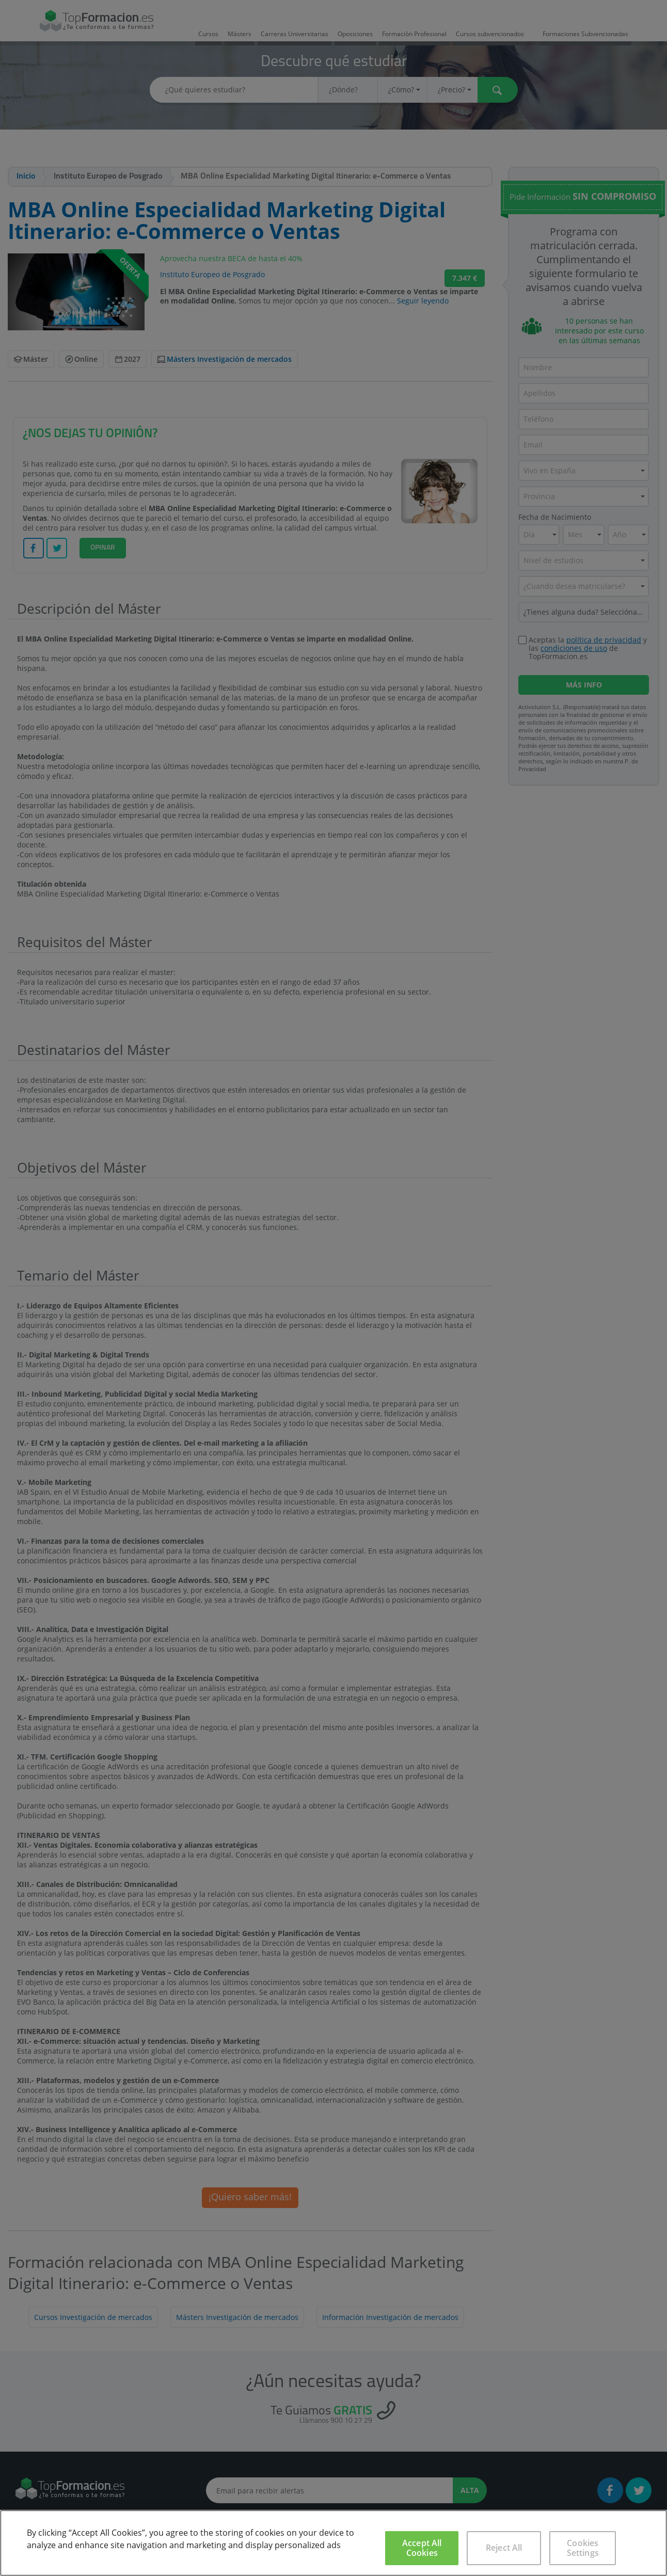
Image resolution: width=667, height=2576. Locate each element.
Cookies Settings (583, 2547)
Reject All (504, 2547)
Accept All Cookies (422, 2547)
